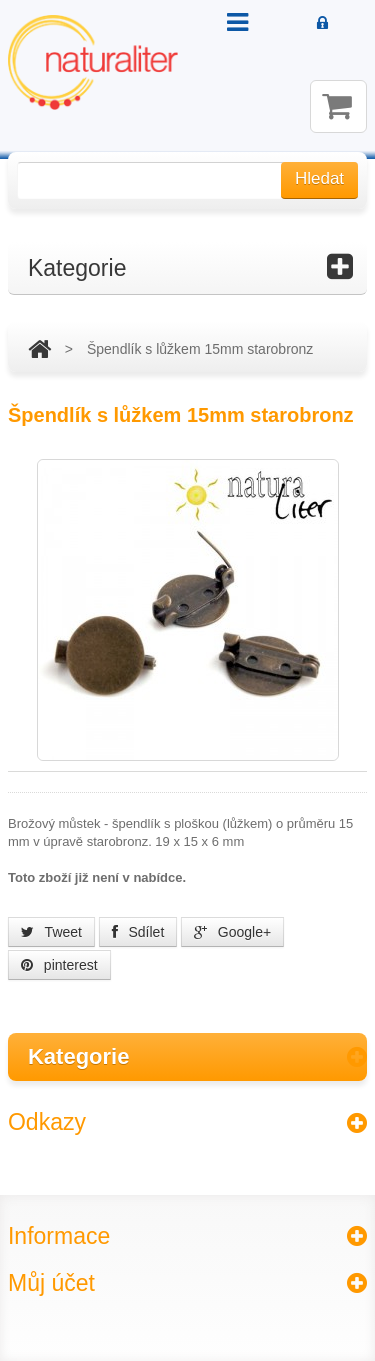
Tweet (51, 932)
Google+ (232, 932)
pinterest (59, 965)
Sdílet (138, 932)
